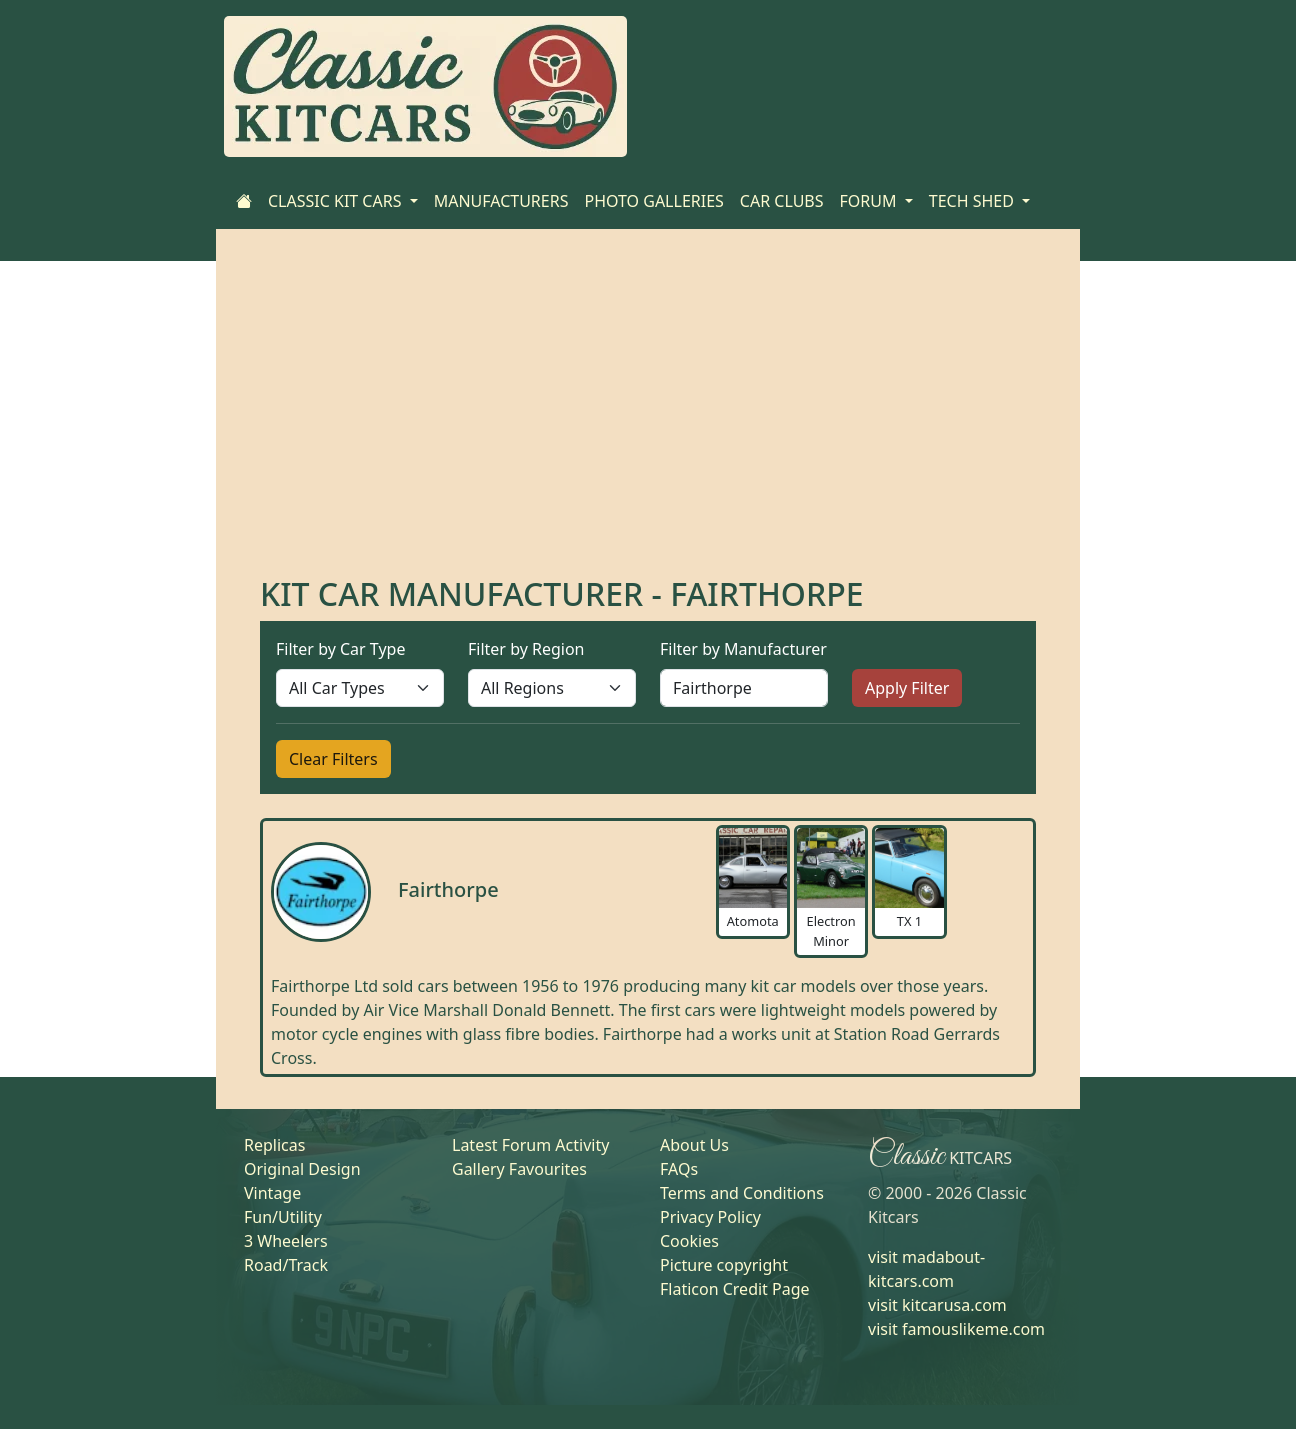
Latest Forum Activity (530, 1145)
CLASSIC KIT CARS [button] (337, 201)
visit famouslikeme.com (956, 1329)
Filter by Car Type (340, 649)
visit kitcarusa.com (937, 1305)
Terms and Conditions (742, 1193)
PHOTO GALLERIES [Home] (653, 201)
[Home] (244, 201)
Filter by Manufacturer (743, 649)
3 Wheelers (286, 1241)
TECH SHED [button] (973, 201)
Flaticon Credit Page (735, 1289)
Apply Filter (907, 688)
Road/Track (286, 1265)
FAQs (679, 1169)
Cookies (689, 1241)
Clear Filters (333, 759)
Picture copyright (724, 1265)
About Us (694, 1145)
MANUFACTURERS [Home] (501, 201)
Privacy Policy (710, 1217)
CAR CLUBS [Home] (782, 201)
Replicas (274, 1145)
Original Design (302, 1169)
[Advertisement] (648, 425)
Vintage (272, 1193)
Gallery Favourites (519, 1169)
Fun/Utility (283, 1217)
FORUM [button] (870, 201)
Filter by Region (526, 649)
